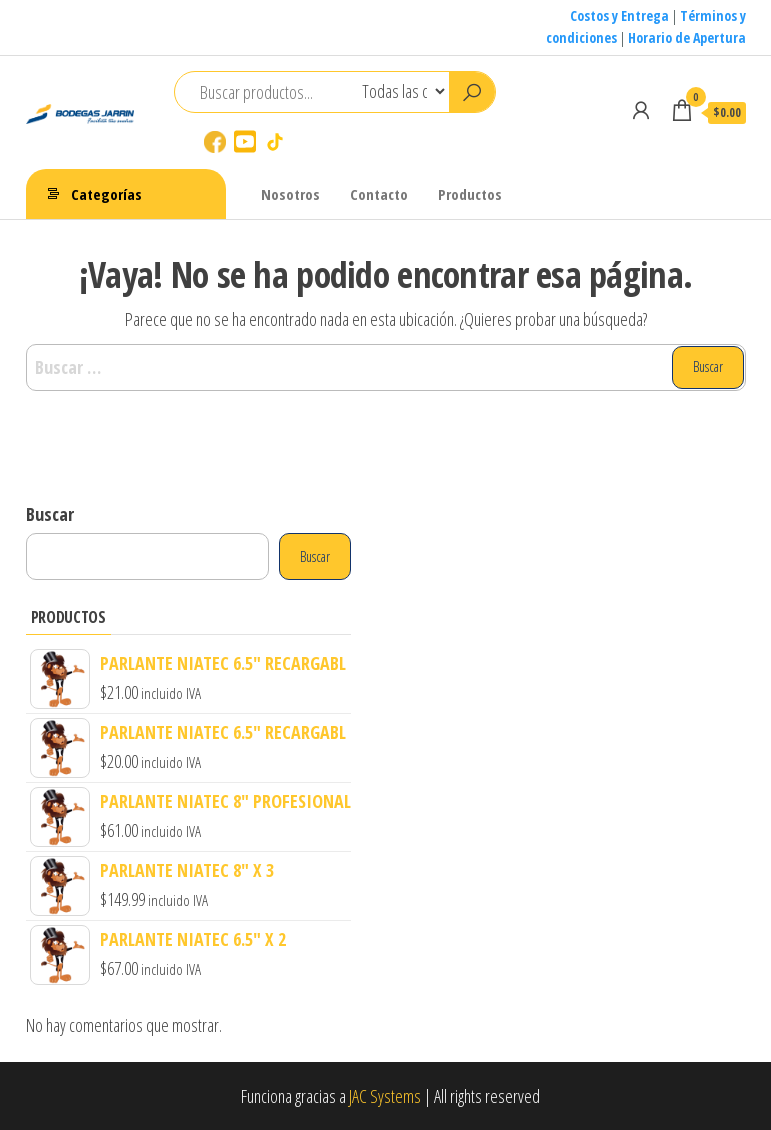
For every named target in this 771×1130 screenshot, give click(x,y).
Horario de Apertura (687, 37)
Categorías (106, 194)
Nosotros (290, 194)
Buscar (50, 514)
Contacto (379, 194)
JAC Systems (385, 1096)
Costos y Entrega (619, 15)
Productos (470, 194)
